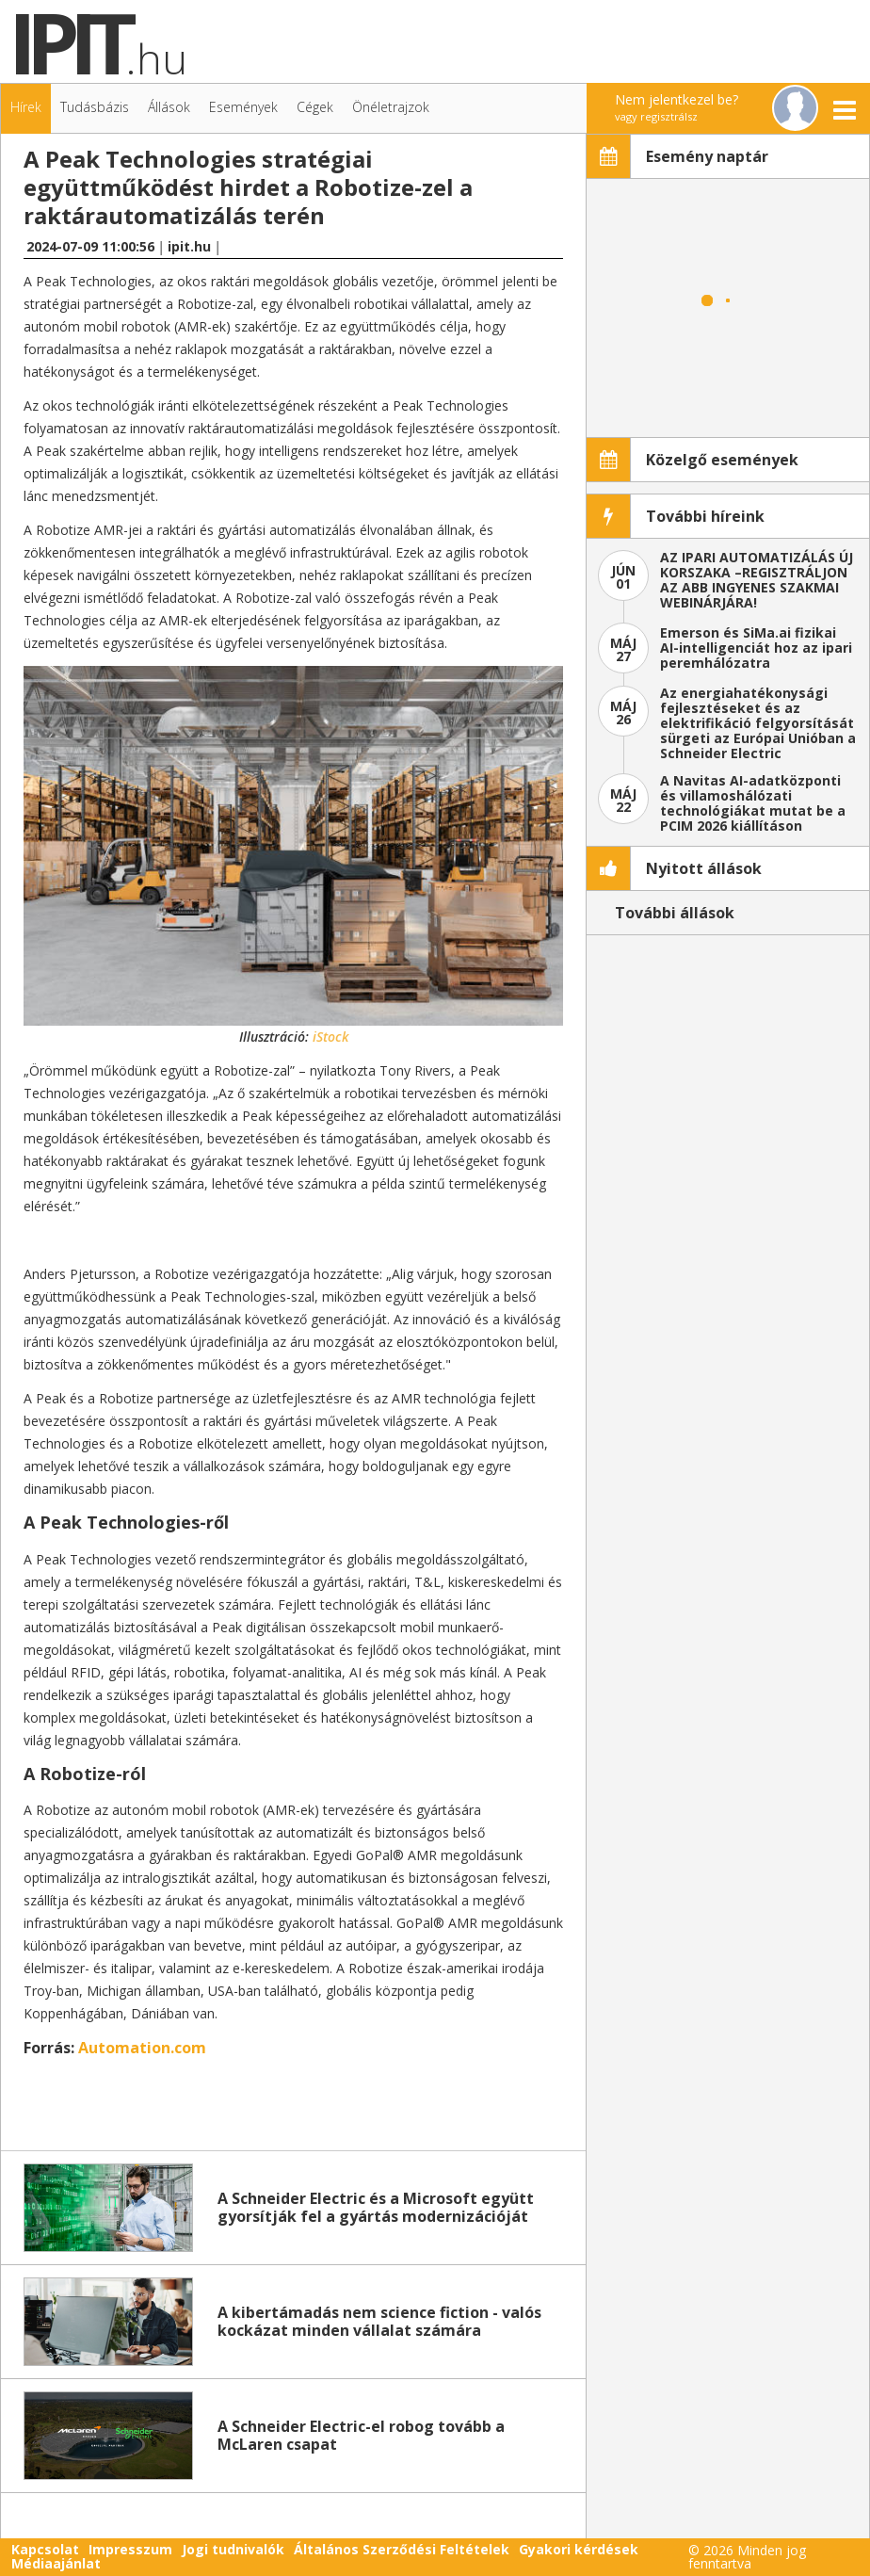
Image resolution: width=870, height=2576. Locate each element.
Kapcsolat (45, 2549)
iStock (330, 1036)
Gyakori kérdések (578, 2549)
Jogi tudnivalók (233, 2549)
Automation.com (142, 2047)
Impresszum (130, 2549)
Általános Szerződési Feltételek (401, 2549)
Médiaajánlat (56, 2563)
